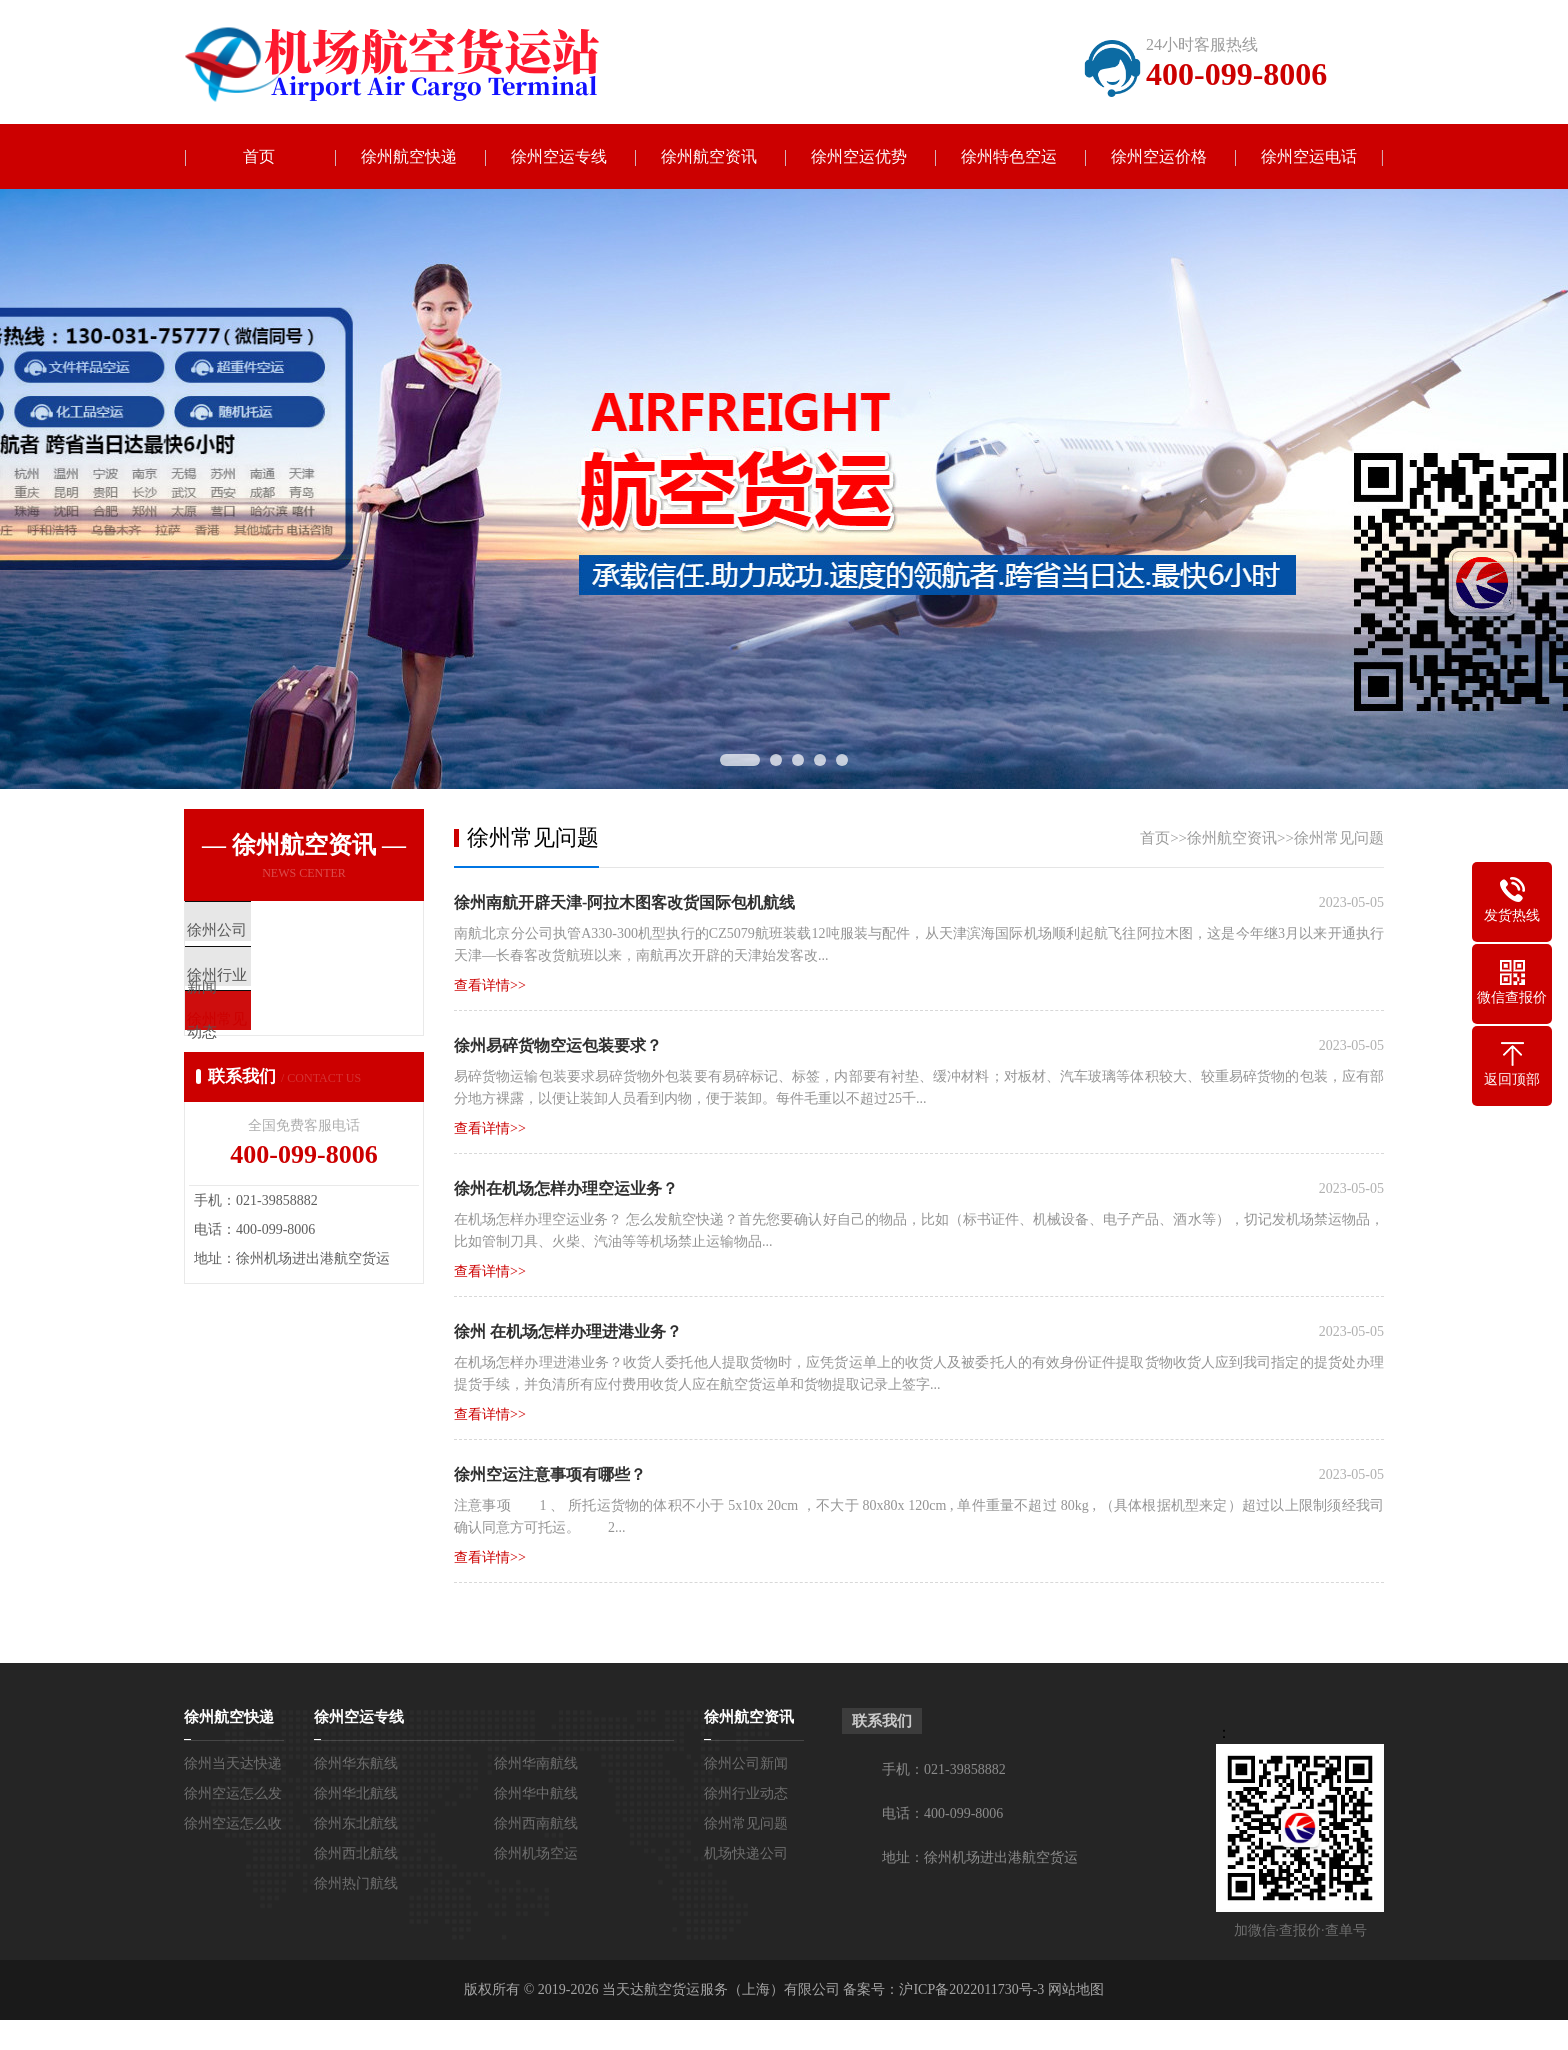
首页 (259, 156)
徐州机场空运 (536, 1853)
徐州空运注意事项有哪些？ (550, 1474)
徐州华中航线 (536, 1793)
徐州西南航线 (536, 1823)
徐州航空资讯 (709, 156)
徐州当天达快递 (233, 1763)
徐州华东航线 (356, 1763)
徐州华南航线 (536, 1763)
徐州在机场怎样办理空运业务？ (566, 1188)
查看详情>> (490, 985)
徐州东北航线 (356, 1823)
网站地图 (1076, 1989)
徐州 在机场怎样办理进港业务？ (568, 1331)
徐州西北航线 (356, 1853)
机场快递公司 (746, 1853)
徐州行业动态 (746, 1793)
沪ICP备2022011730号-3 (971, 1989)
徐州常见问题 (1339, 838)
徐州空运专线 (559, 156)
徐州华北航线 (356, 1793)
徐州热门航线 (356, 1883)
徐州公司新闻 (746, 1763)
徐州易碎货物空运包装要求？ (558, 1045)
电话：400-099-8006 (942, 1813)
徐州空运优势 (859, 156)
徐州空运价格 (1159, 156)
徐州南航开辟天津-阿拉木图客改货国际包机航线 (624, 902)
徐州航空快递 (409, 156)
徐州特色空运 (1009, 156)
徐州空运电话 (1309, 156)
